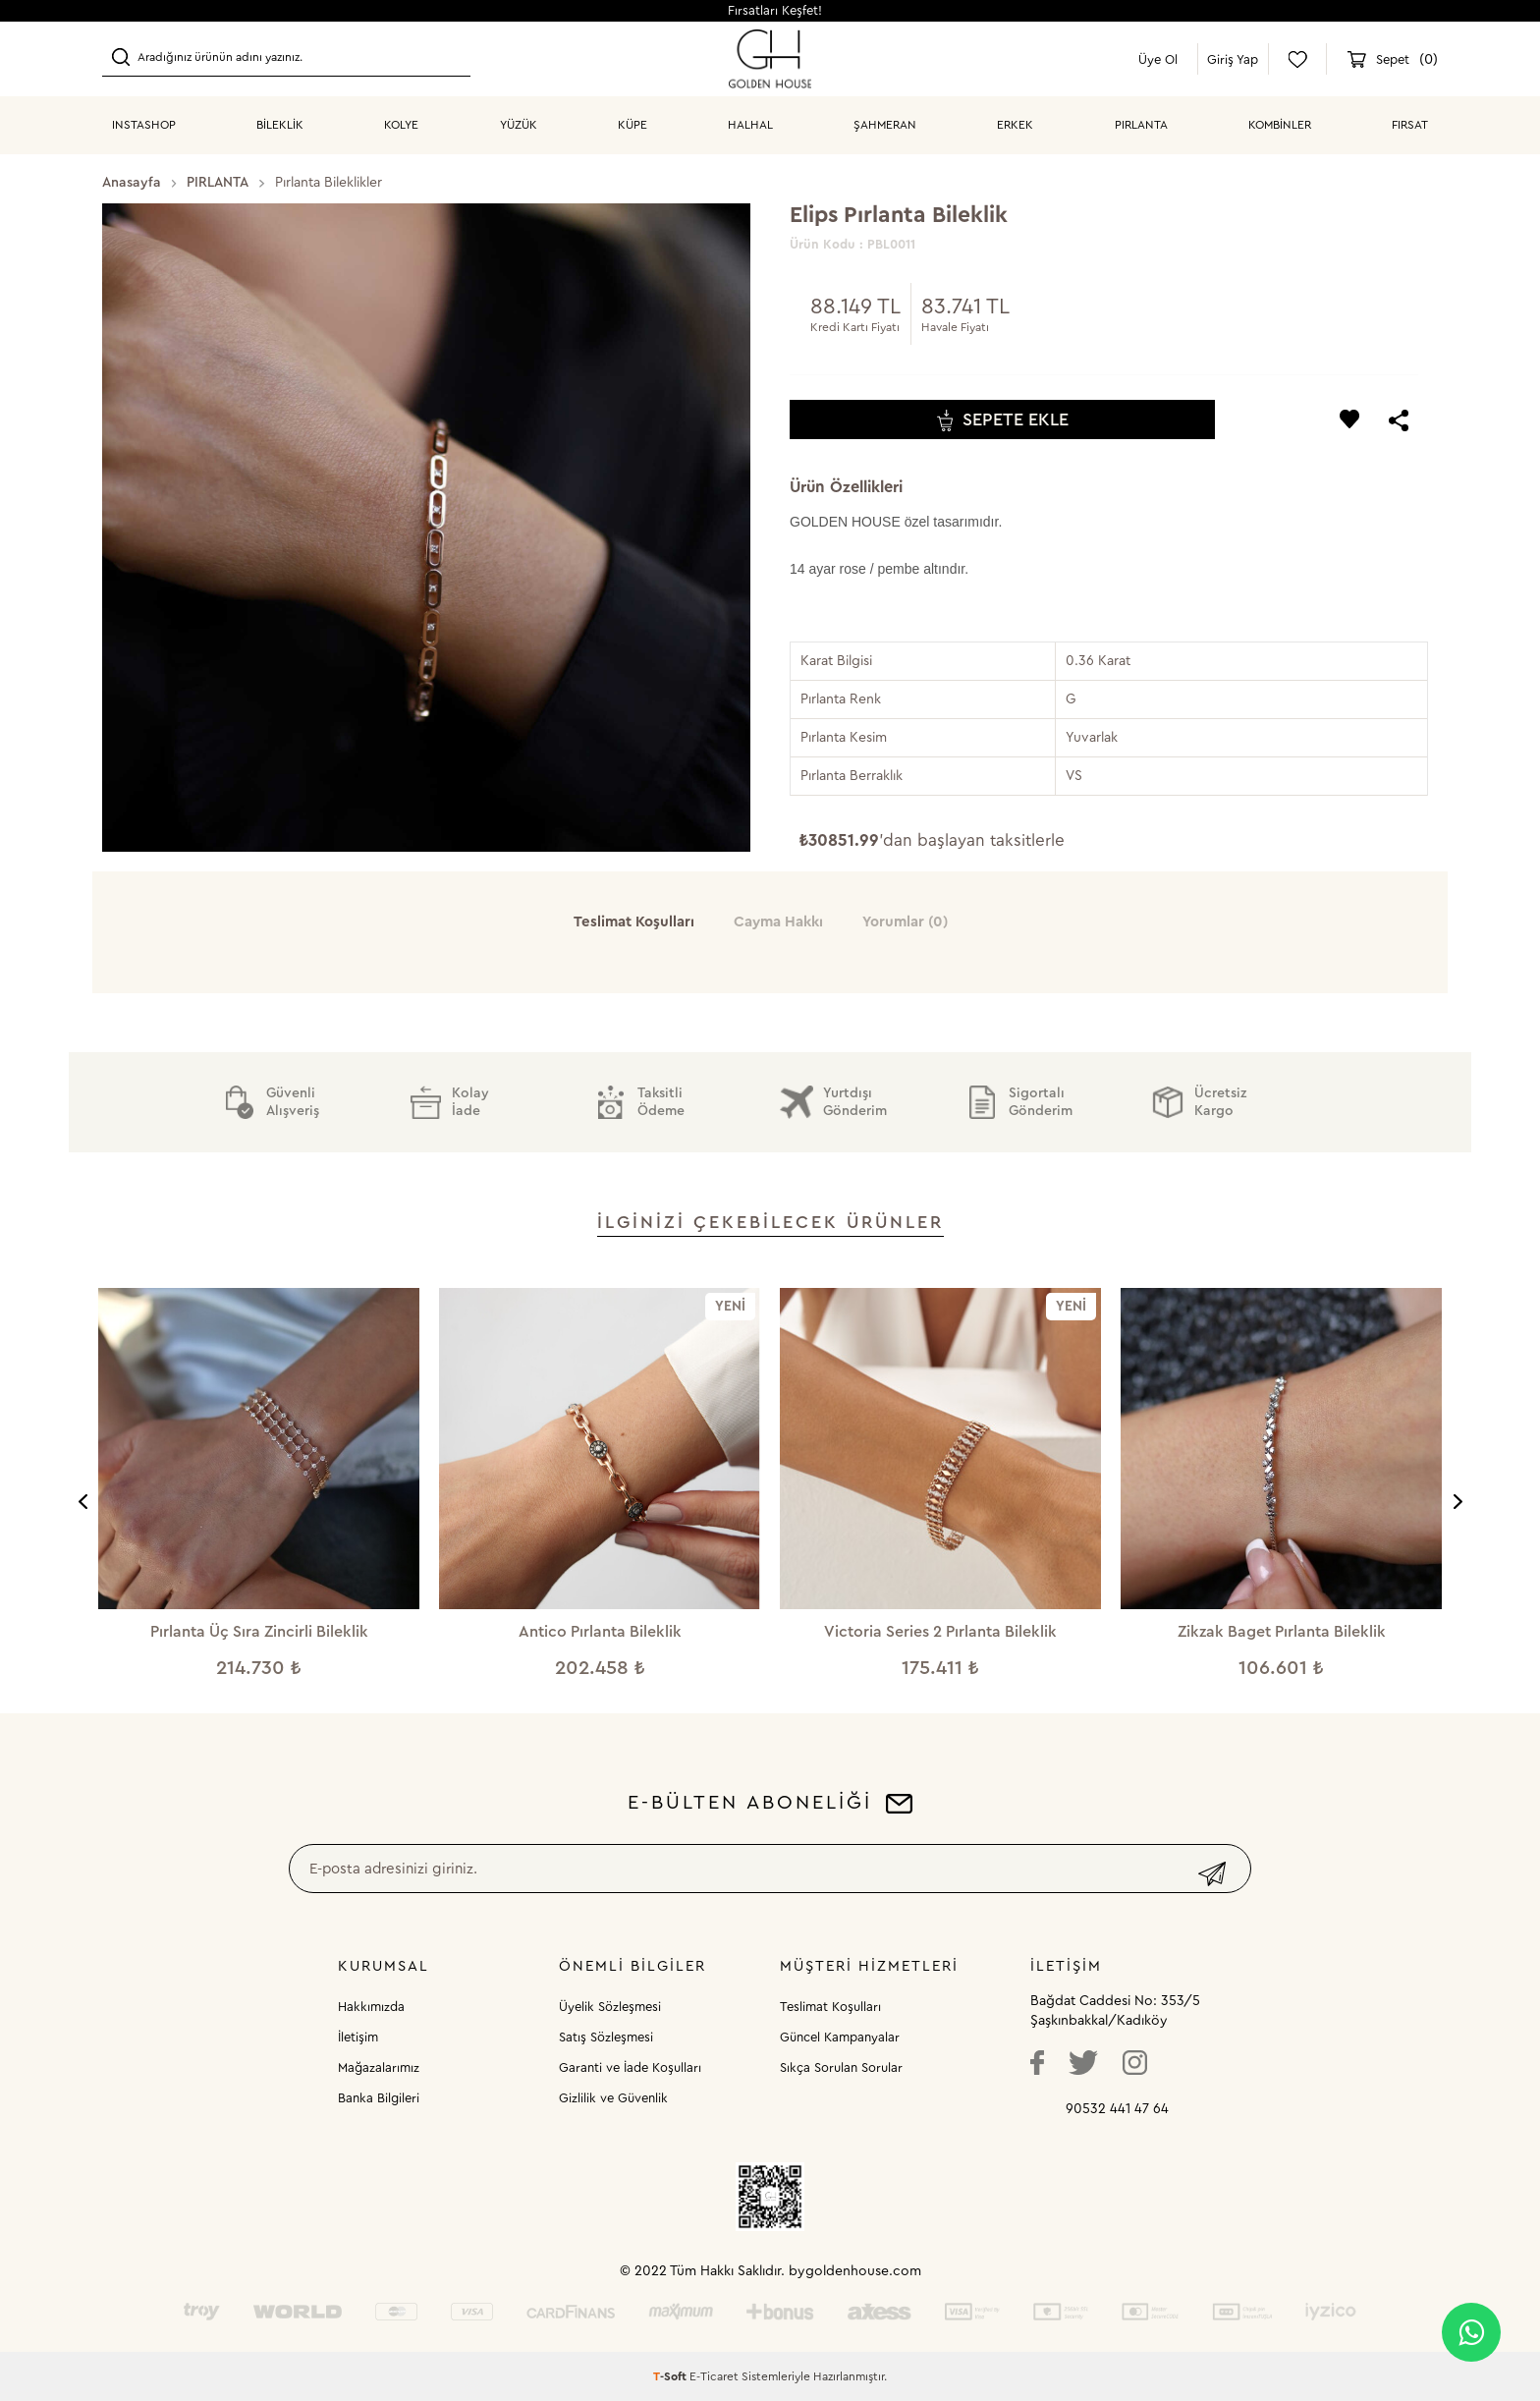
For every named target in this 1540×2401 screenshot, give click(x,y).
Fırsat (1410, 125)
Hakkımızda (371, 2006)
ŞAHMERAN (884, 125)
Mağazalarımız (378, 2067)
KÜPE (632, 125)
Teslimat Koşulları (830, 2006)
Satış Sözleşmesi (606, 2037)
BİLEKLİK (279, 125)
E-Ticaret (714, 2376)
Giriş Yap (1232, 59)
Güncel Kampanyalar (840, 2037)
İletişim (358, 2037)
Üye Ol (1158, 59)
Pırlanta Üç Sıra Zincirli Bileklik (259, 1632)
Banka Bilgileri (378, 2098)
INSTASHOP (144, 125)
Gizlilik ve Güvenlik (613, 2098)
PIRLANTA (1141, 125)
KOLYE (401, 125)
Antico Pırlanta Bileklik (600, 1632)
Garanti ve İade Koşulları (630, 2067)
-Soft (671, 2376)
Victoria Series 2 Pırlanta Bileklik (940, 1632)
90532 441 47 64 (1117, 2109)
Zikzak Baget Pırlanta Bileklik (1282, 1632)
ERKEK (1015, 125)
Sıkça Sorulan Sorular (841, 2067)
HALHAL (750, 125)
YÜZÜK (518, 125)
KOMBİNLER (1279, 125)
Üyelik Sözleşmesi (610, 2006)
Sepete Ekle (1003, 420)
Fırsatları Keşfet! (775, 10)
